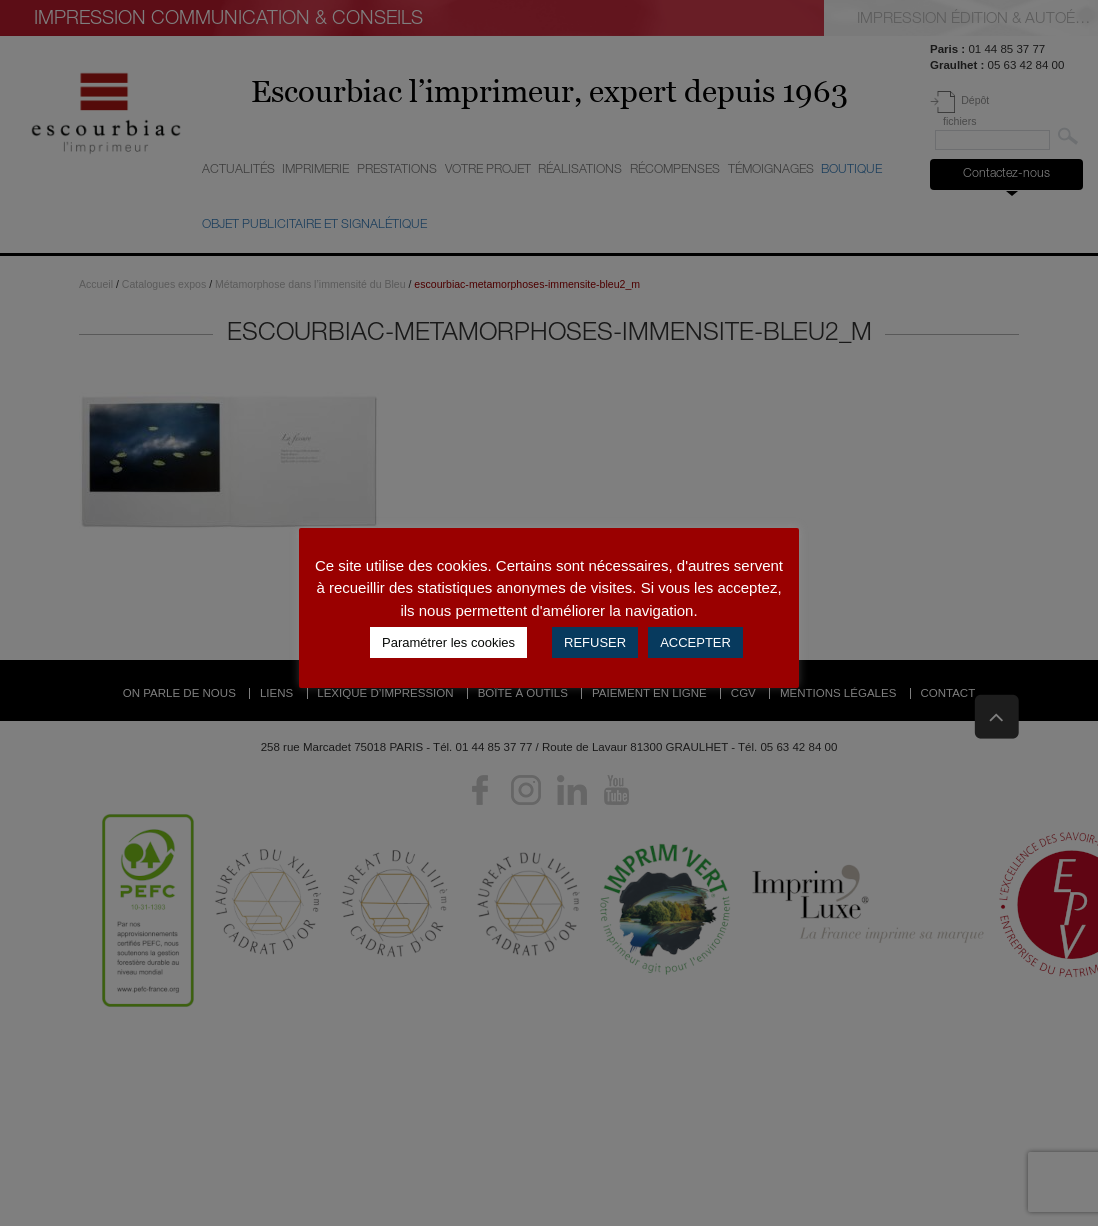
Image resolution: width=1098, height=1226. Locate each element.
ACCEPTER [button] (695, 642)
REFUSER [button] (595, 642)
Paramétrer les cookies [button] (448, 642)
